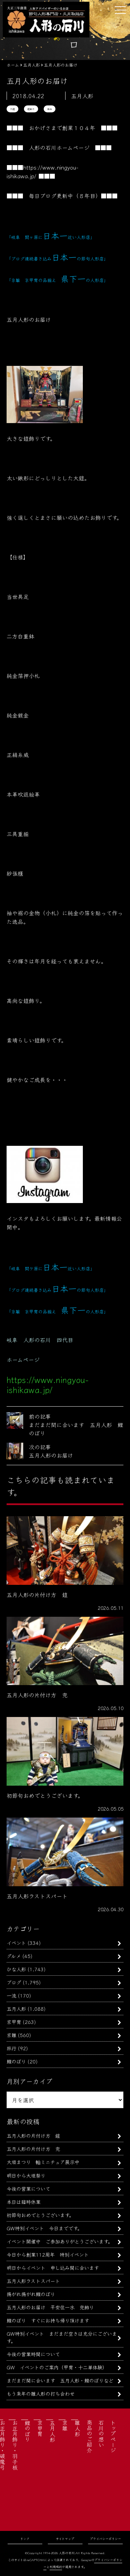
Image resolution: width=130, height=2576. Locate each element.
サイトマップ (65, 2538)
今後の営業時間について (33, 2354)
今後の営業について (28, 2188)
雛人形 (77, 2428)
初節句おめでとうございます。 (40, 2214)
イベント (16, 1942)
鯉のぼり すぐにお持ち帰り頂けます (48, 2320)
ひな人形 (16, 1969)
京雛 (11, 2034)
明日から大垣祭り (26, 2175)
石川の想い (101, 2433)
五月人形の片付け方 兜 (33, 2148)
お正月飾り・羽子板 (15, 2445)
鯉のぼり (16, 2061)
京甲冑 (14, 2021)
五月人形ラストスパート (33, 2280)
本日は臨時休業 (24, 2201)
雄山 (49, 109)
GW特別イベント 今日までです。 (44, 2228)
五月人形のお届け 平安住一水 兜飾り (50, 2307)
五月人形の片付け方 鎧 (33, 2135)
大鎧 (12, 109)
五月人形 (16, 2008)
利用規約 (56, 2567)
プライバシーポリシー (105, 2538)
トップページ (113, 2436)
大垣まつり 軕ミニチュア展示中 (43, 2161)
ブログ (14, 1982)
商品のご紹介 (89, 2436)
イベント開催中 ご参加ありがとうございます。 (60, 2241)
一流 (11, 1995)
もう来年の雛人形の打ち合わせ (41, 2393)
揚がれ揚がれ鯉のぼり (31, 2294)
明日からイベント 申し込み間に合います (53, 2267)
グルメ (14, 1955)
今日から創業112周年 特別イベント (48, 2254)
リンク (24, 2538)
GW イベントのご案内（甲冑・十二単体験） (57, 2367)
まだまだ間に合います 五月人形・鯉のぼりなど (60, 2380)
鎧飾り (31, 109)
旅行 (11, 2048)
